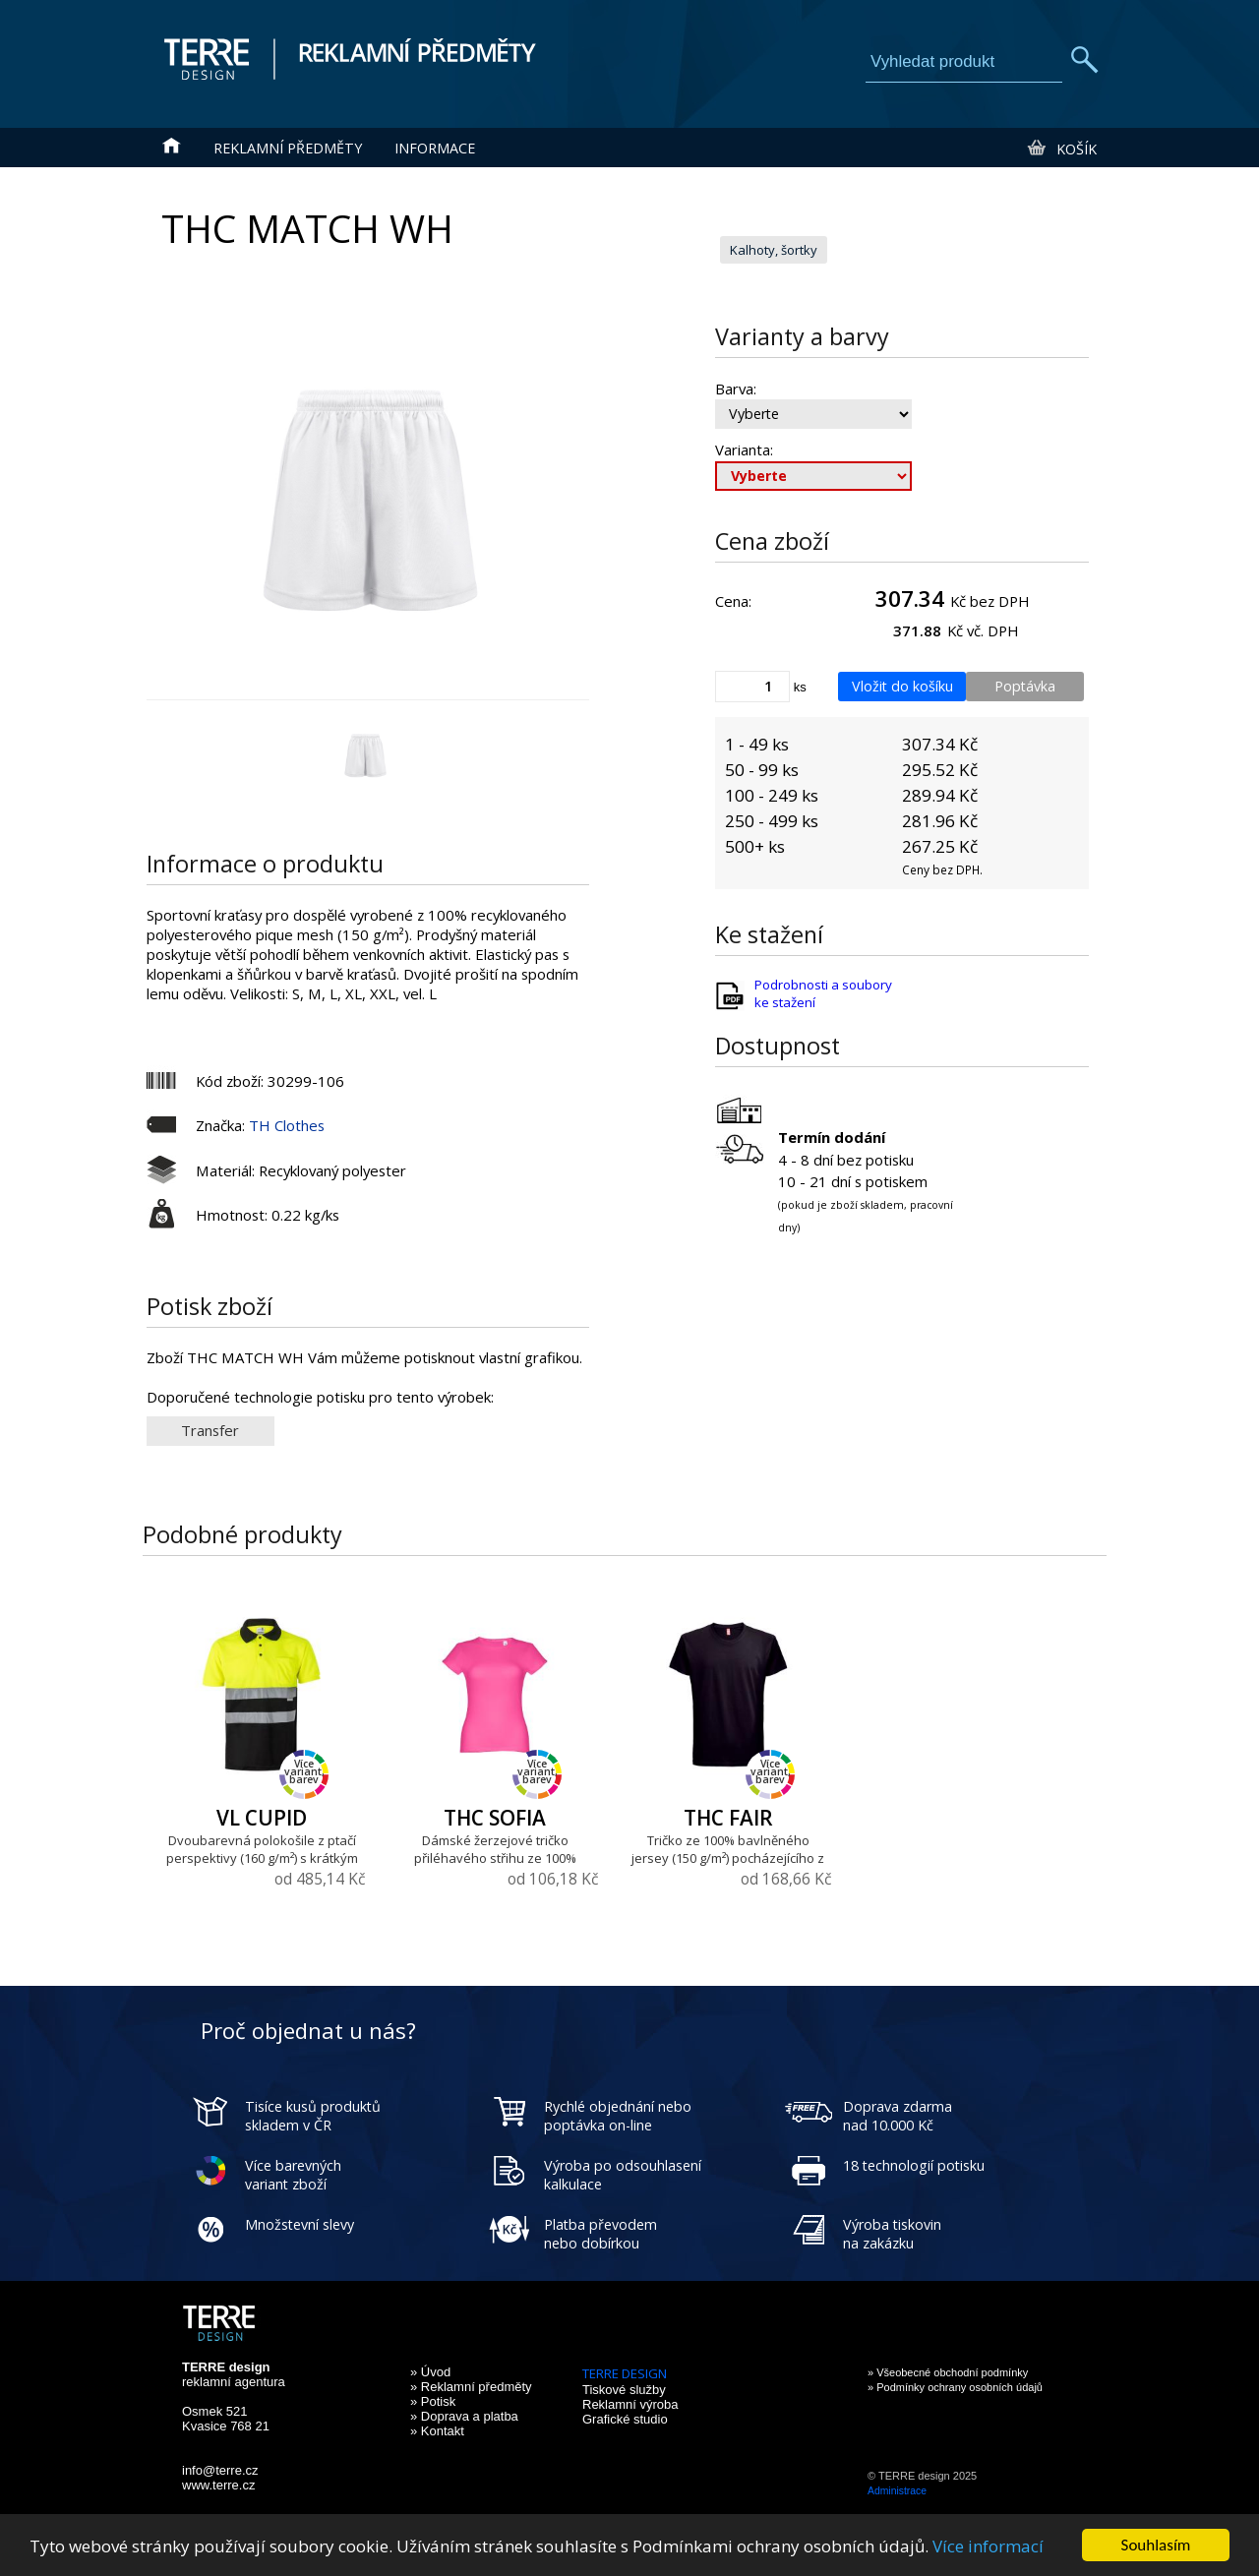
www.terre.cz (218, 2485)
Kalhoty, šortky (773, 250)
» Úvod (430, 2372)
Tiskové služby (624, 2389)
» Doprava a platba (464, 2416)
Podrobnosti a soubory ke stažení (823, 993)
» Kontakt (437, 2431)
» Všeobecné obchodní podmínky (948, 2372)
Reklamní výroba (630, 2404)
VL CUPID (261, 1817)
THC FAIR (728, 1817)
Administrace (897, 2491)
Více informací (988, 2546)
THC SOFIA (495, 1817)
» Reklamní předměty (471, 2386)
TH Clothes (287, 1125)
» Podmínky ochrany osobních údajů (955, 2387)
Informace (434, 148)
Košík (1061, 148)
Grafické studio (625, 2419)
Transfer (210, 1430)
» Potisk (432, 2401)
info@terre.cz (220, 2470)
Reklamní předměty (287, 148)
